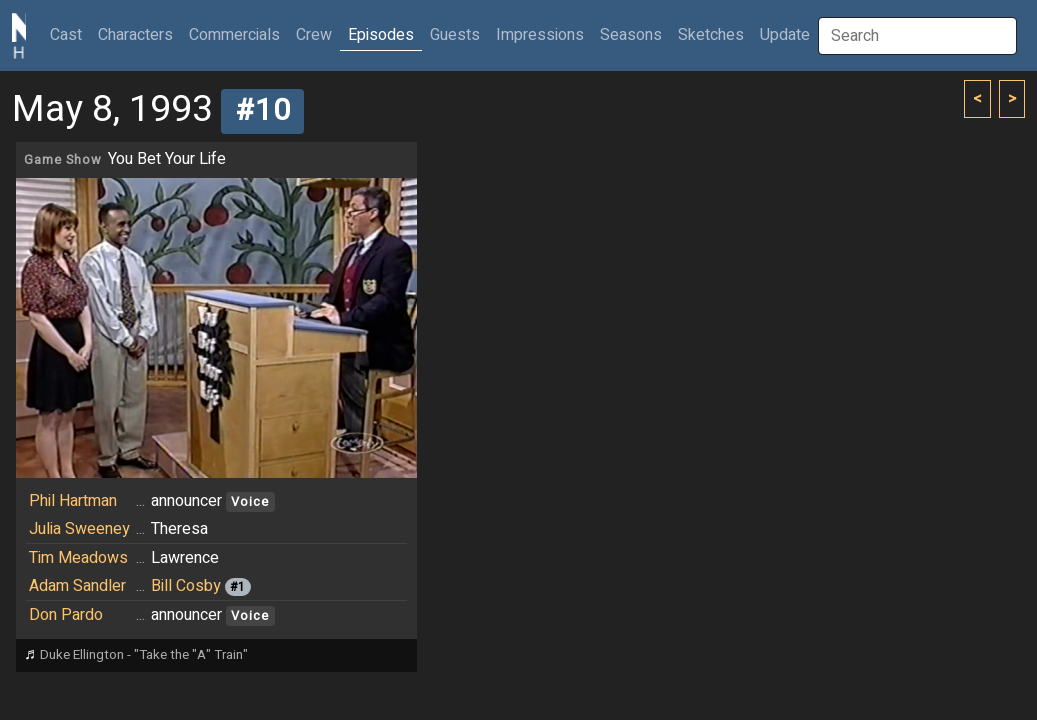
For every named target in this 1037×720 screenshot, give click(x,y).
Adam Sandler (77, 586)
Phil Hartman (73, 501)
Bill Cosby (186, 586)
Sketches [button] (711, 35)
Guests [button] (455, 35)
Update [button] (785, 35)
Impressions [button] (540, 35)
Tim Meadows (78, 558)
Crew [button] (314, 35)
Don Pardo (66, 615)
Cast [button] (70, 34)
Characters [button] (135, 35)
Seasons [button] (631, 35)
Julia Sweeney (79, 529)
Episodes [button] (381, 35)
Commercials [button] (234, 35)
